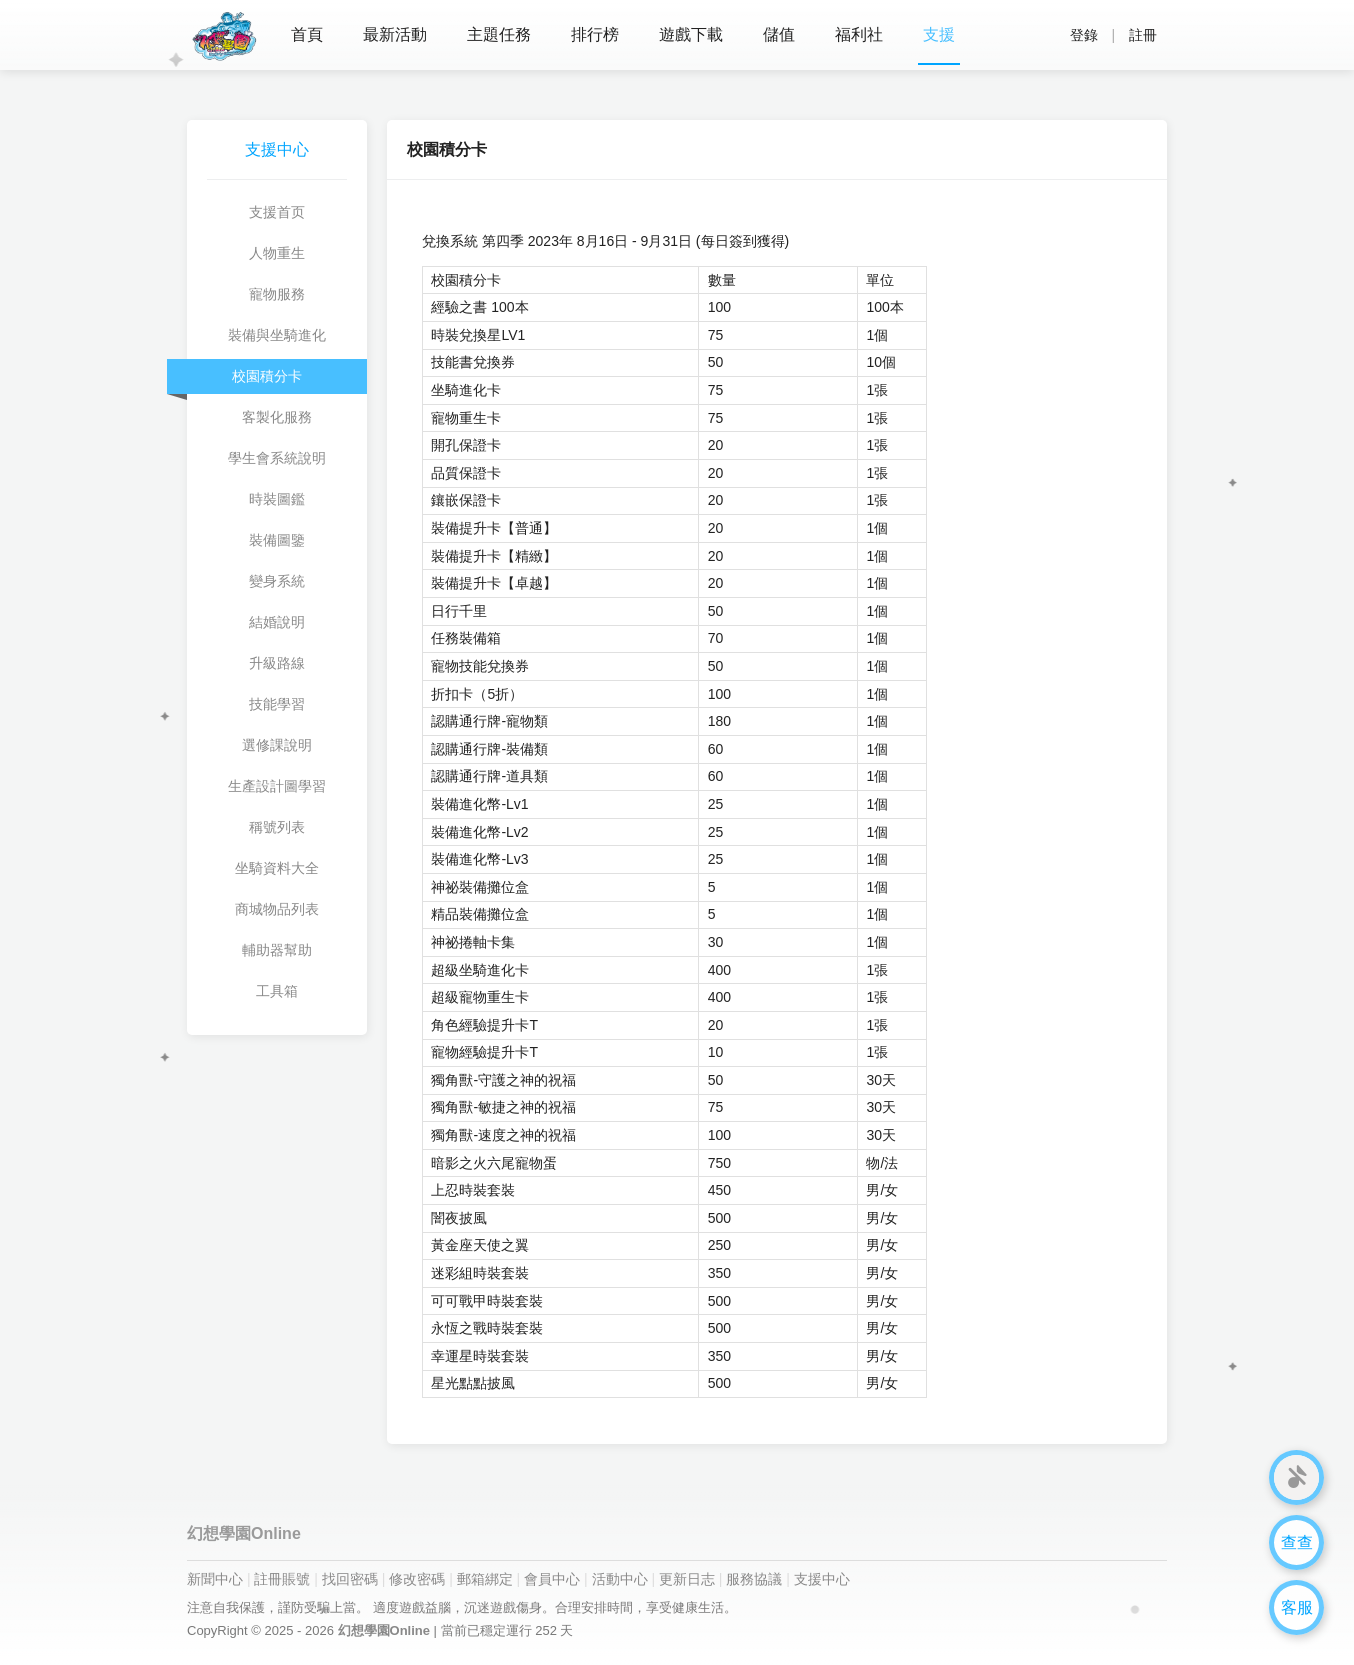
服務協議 (754, 1579)
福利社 (859, 34)
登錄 (1084, 35)
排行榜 (595, 34)
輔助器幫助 (277, 950)
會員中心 (552, 1579)
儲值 (779, 34)
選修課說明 (277, 745)
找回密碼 (350, 1579)
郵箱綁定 (485, 1579)
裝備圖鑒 (277, 540)
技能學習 (277, 704)
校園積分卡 (267, 376)
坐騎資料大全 (277, 868)
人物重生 (277, 253)
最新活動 (395, 34)
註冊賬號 (282, 1579)
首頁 (307, 34)
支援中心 (822, 1579)
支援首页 (277, 212)
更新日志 (687, 1579)
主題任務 (499, 34)
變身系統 (277, 581)
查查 (1297, 1542)
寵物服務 (277, 294)
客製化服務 (277, 417)
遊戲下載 (691, 34)
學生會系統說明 (277, 458)
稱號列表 (277, 827)
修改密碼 (417, 1579)
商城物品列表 (277, 909)
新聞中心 (215, 1579)
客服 (1297, 1607)
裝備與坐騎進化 (277, 335)
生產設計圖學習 (277, 786)
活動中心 (620, 1579)
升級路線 (277, 663)
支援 (939, 34)
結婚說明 (277, 622)
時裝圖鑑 (277, 499)
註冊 (1143, 35)
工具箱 (277, 991)
